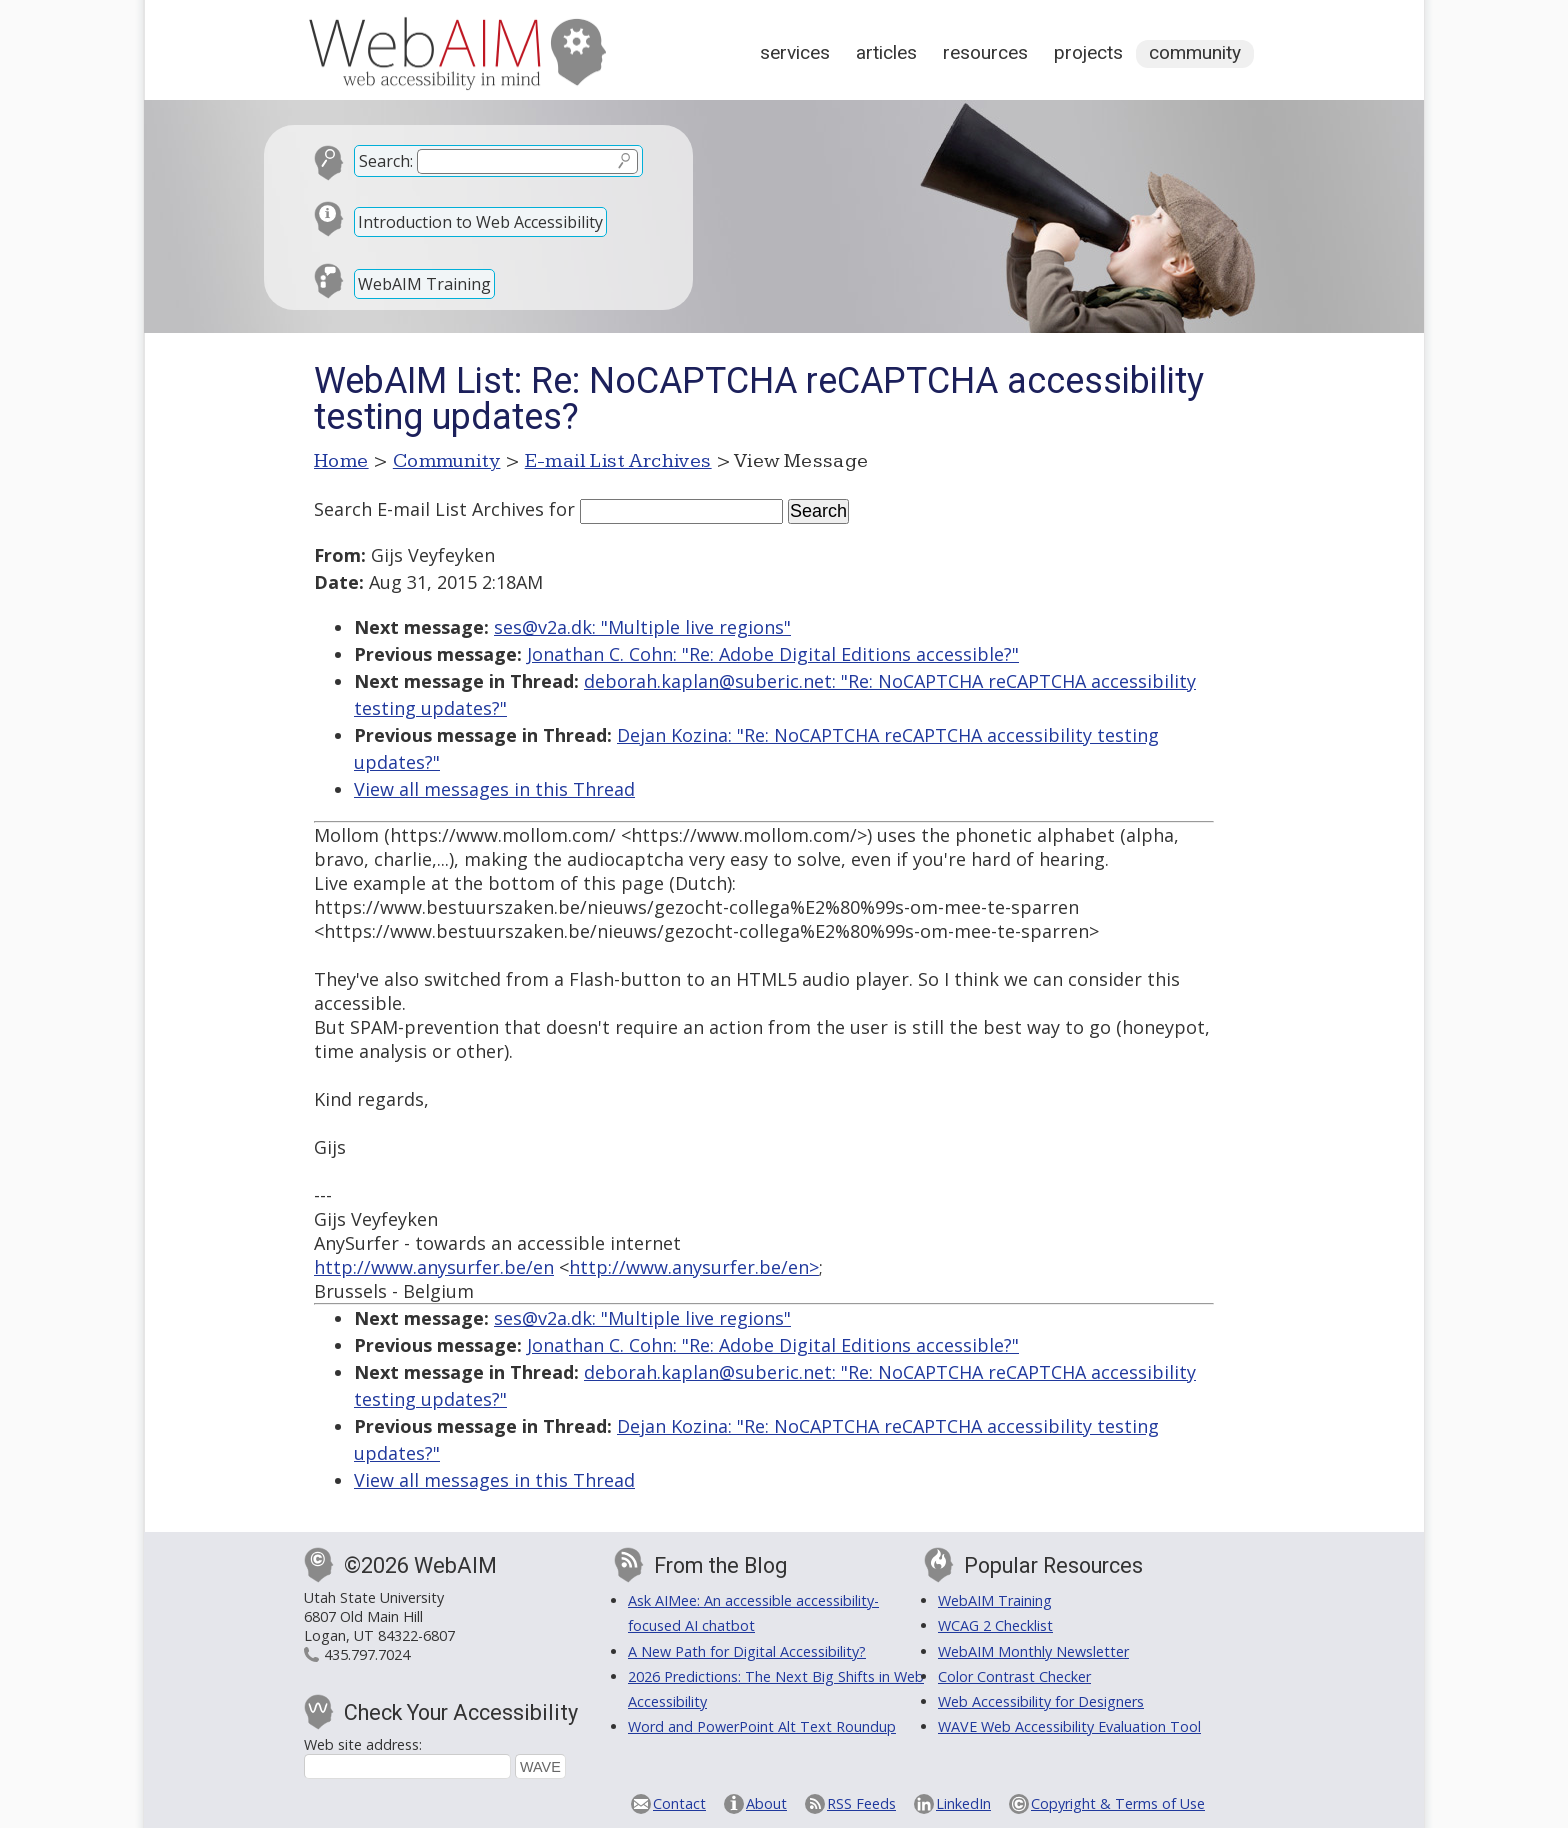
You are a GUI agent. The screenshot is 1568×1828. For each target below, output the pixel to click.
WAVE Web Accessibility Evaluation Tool (1069, 1726)
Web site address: (363, 1744)
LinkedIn (963, 1803)
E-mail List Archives (618, 461)
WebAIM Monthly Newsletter (1033, 1651)
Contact (679, 1803)
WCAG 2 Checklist (995, 1625)
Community (1195, 52)
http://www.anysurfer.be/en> (694, 1267)
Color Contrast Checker (1014, 1676)
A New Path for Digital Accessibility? (747, 1651)
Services (795, 52)
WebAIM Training (424, 284)
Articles (886, 52)
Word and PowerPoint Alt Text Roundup (762, 1726)
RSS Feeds (861, 1803)
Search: (386, 161)
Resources (985, 52)
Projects (1088, 52)
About (766, 1803)
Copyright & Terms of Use (1118, 1803)
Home (341, 461)
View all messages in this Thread (494, 789)
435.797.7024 (367, 1654)
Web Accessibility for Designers (1041, 1701)
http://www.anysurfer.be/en (434, 1267)
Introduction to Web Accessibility (480, 222)
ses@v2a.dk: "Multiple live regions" (642, 627)
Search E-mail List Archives (429, 509)
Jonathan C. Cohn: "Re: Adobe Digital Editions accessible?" (773, 654)
